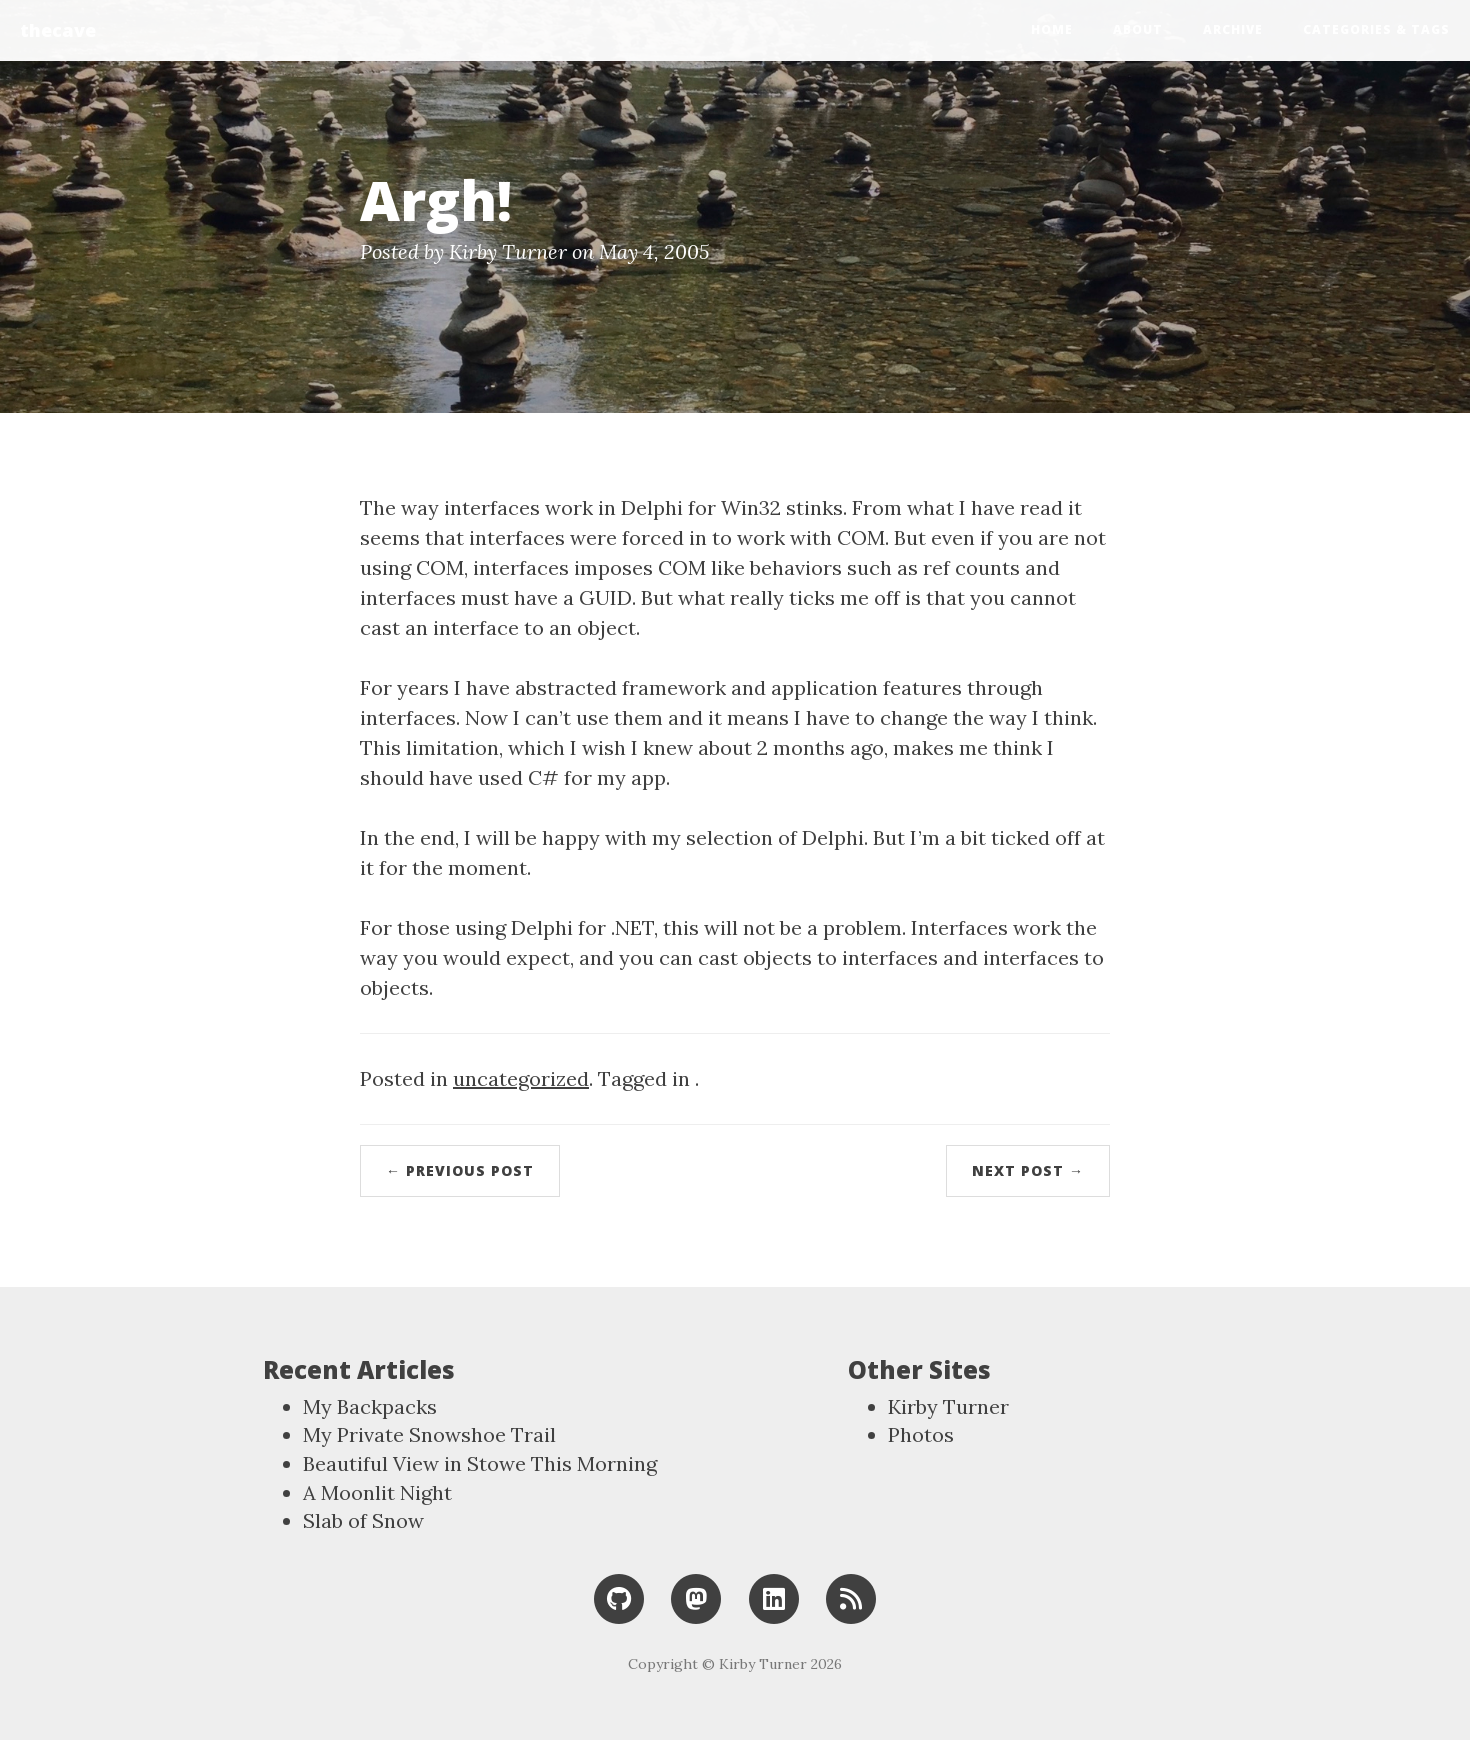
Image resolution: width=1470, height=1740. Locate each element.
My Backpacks (370, 1406)
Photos (921, 1434)
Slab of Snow (363, 1520)
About (1138, 29)
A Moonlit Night (377, 1492)
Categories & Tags (1376, 29)
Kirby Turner (948, 1406)
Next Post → (1028, 1170)
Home (1052, 29)
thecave (58, 30)
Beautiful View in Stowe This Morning (480, 1463)
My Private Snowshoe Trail (429, 1434)
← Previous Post (460, 1170)
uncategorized (521, 1078)
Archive (1233, 29)
